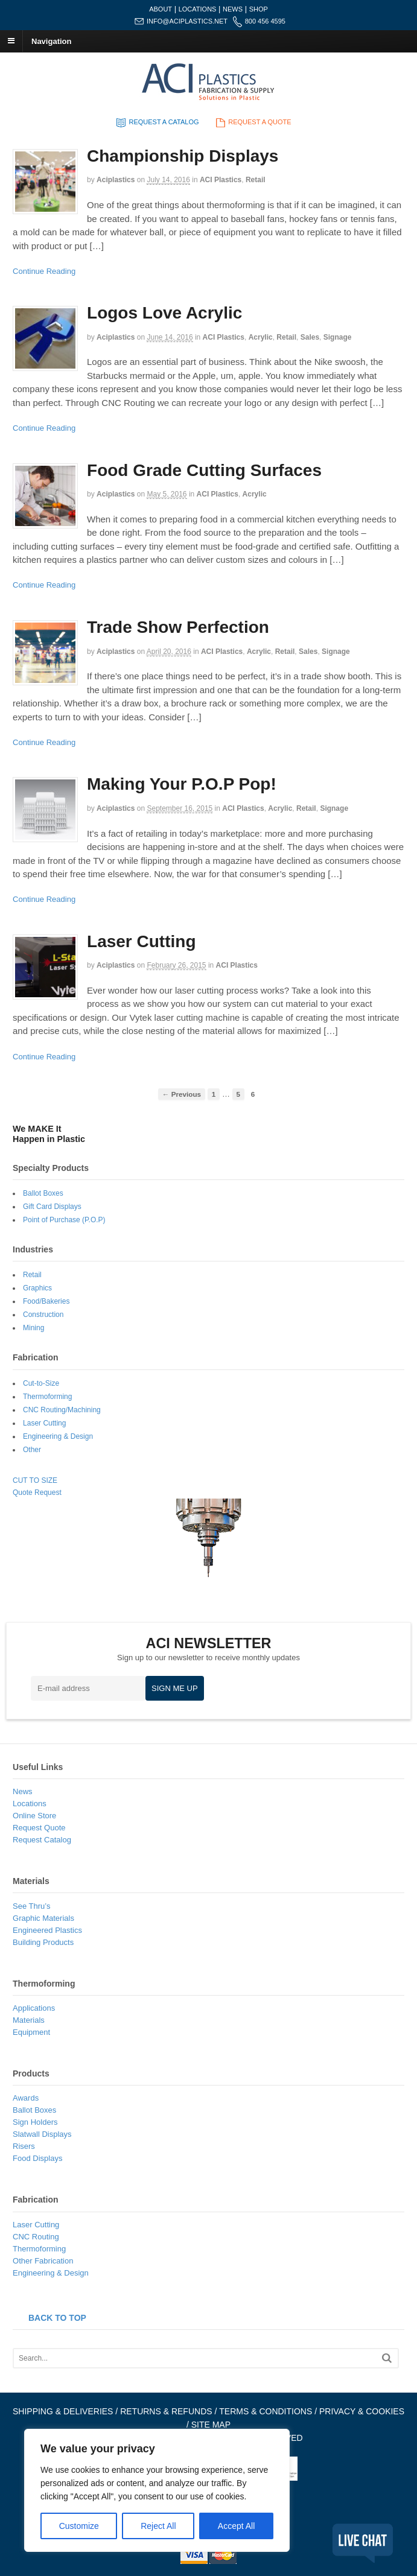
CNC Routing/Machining (62, 1410)
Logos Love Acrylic (164, 312)
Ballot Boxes (43, 1193)
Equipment (31, 2032)
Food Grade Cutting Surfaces (204, 470)
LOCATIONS (198, 9)
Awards (26, 2097)
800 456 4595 (265, 21)
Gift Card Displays (52, 1206)
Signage (337, 337)
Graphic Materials (43, 1918)
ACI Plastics (220, 180)
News (23, 1791)
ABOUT (160, 9)
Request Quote (39, 1827)
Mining (33, 1328)
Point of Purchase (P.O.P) (64, 1220)
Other (32, 1449)
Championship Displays (182, 156)
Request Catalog (42, 1839)
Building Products (43, 1942)
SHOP (258, 9)
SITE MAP (211, 2424)
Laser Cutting (141, 941)
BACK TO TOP (57, 2318)
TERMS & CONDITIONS (265, 2411)
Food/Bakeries (46, 1301)
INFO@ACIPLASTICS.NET (187, 21)
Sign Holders (35, 2122)
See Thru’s (31, 1906)
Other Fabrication (43, 2260)
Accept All (236, 2526)
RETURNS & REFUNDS (166, 2411)
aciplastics (116, 180)
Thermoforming (47, 1396)
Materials (29, 2020)
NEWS (233, 9)
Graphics (37, 1288)
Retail (256, 180)
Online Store (34, 1815)
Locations (29, 1803)
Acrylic (261, 337)
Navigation (51, 40)
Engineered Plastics (47, 1930)
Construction (43, 1314)
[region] (157, 2490)
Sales (310, 337)
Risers (24, 2146)
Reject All (158, 2526)
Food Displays (37, 2158)
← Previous (181, 1094)
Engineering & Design (58, 1436)
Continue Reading (44, 271)
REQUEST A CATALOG (156, 121)
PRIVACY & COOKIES (361, 2411)
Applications (34, 2008)
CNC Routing (36, 2236)
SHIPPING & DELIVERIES (63, 2411)
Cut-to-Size (41, 1383)
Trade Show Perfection (178, 627)
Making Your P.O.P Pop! (181, 784)
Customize (79, 2526)
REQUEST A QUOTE (252, 121)
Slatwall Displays (42, 2134)
